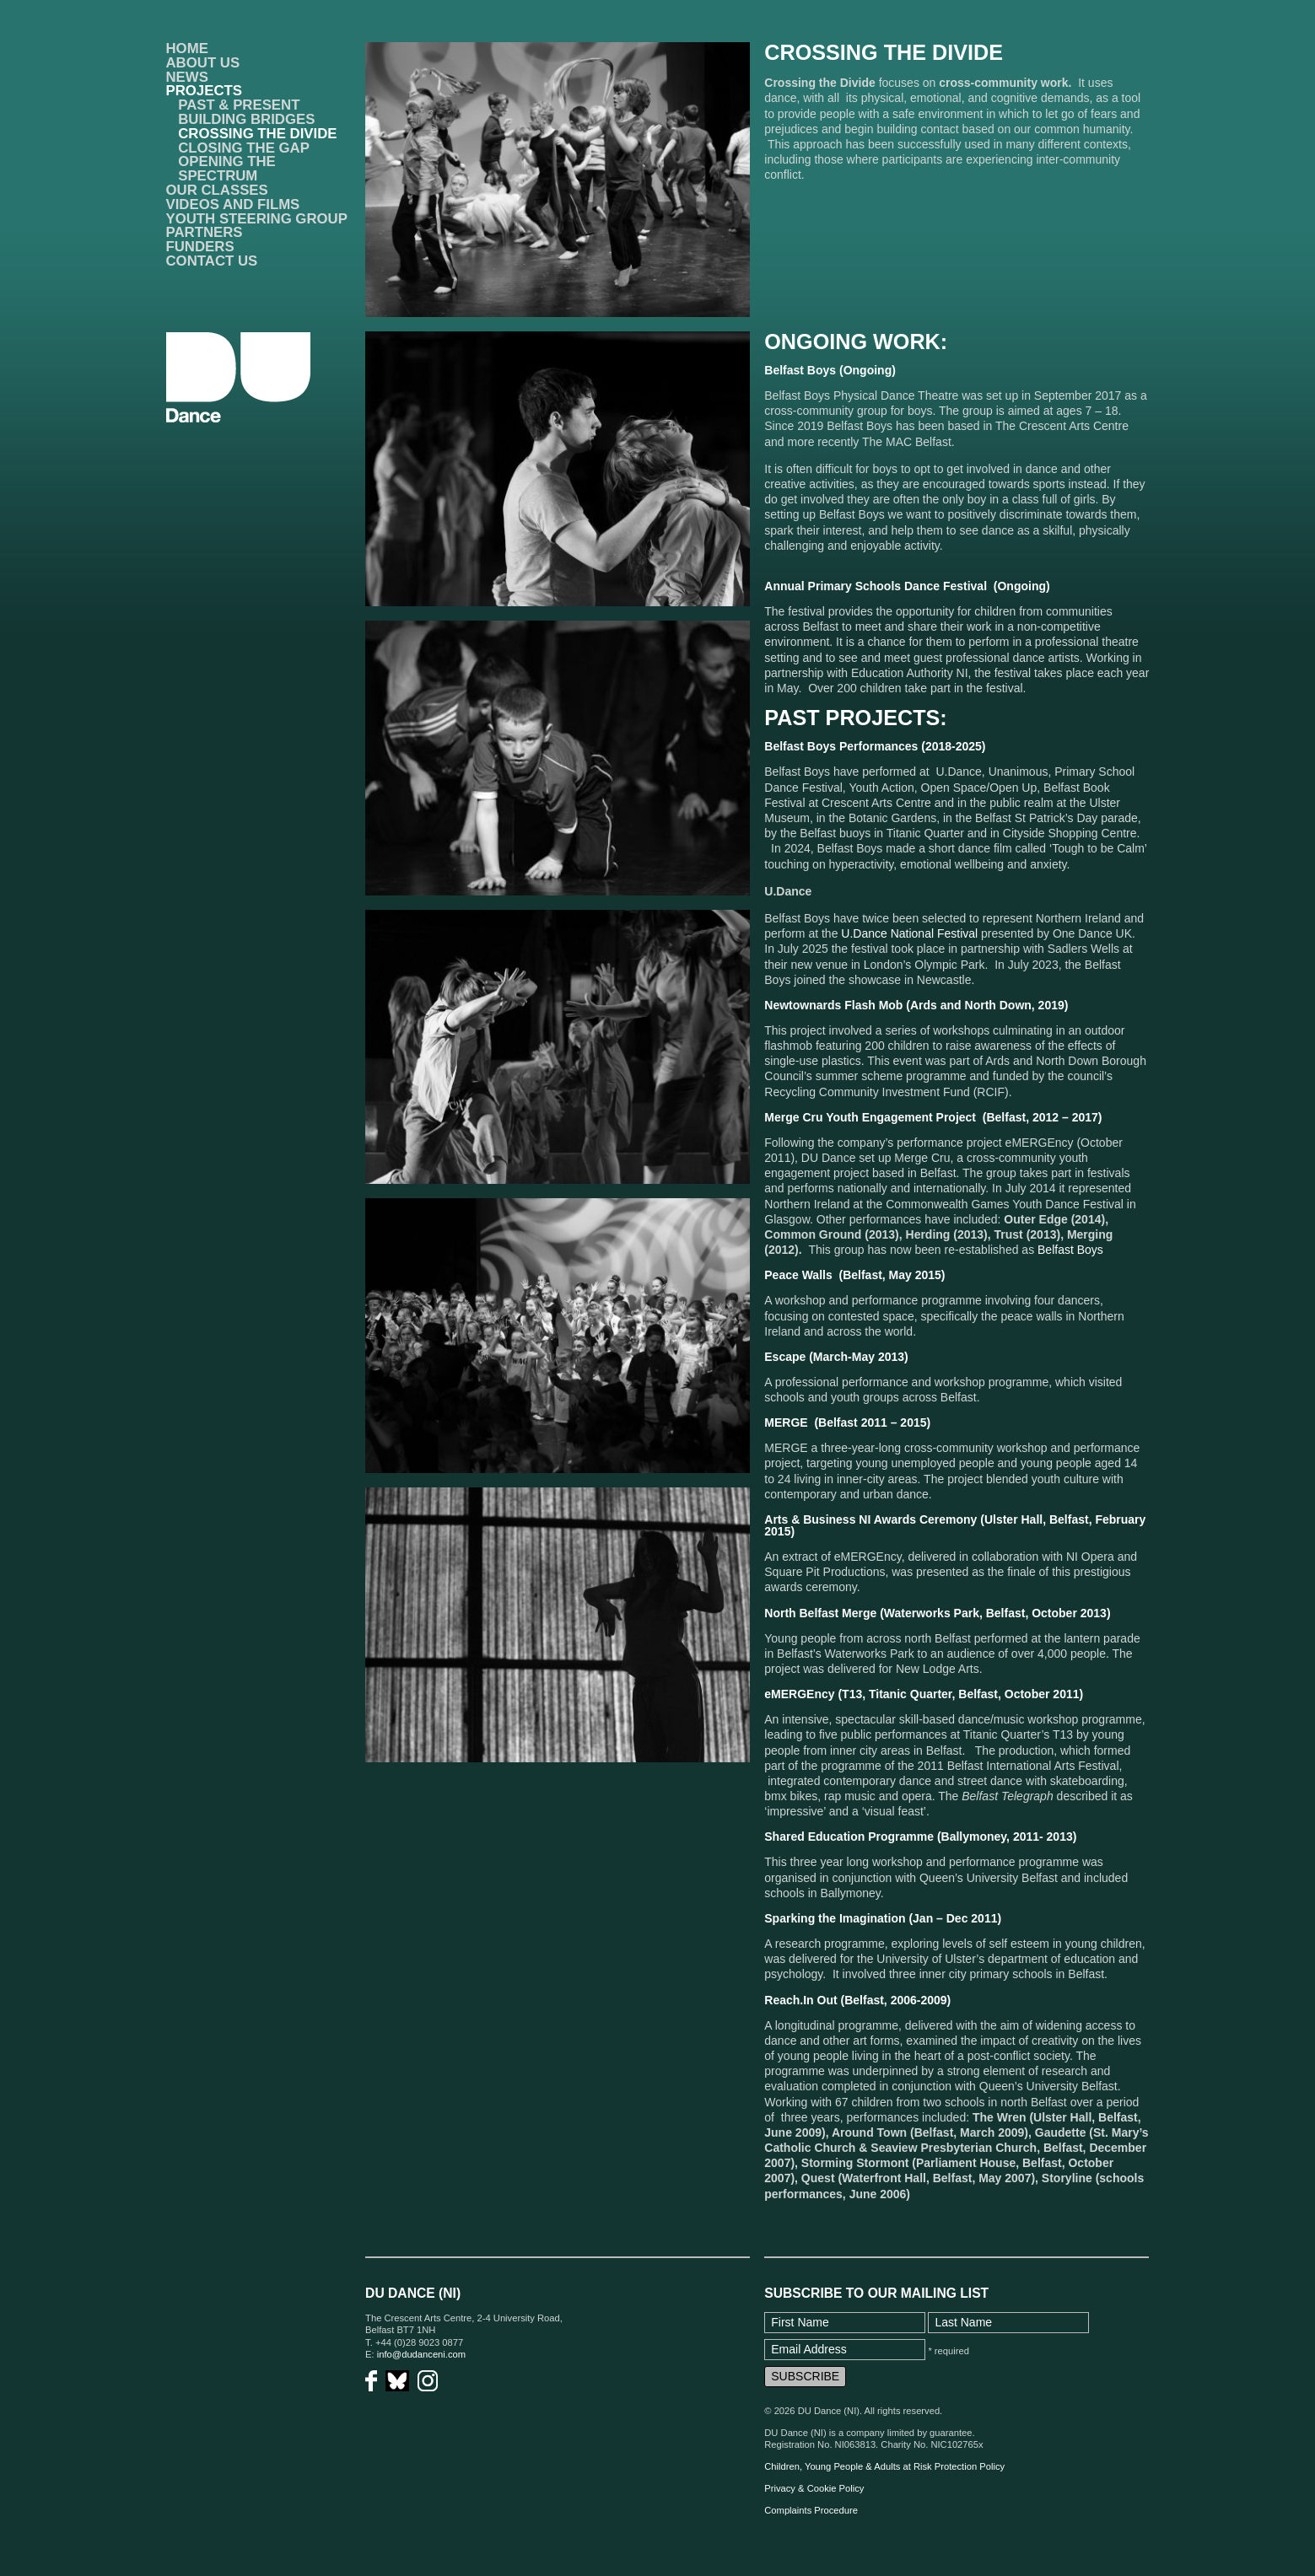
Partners (204, 232)
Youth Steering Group (257, 219)
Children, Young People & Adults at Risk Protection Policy (884, 2466)
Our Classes (217, 190)
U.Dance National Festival (909, 933)
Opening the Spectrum (227, 168)
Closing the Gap (244, 148)
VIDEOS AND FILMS (233, 204)
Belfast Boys (1070, 1249)
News (187, 77)
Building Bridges (246, 119)
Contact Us (212, 261)
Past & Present (238, 105)
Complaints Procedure (811, 2510)
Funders (200, 247)
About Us (203, 63)
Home (187, 48)
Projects (204, 91)
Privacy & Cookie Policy (814, 2488)
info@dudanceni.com (421, 2354)
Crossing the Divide (257, 134)
